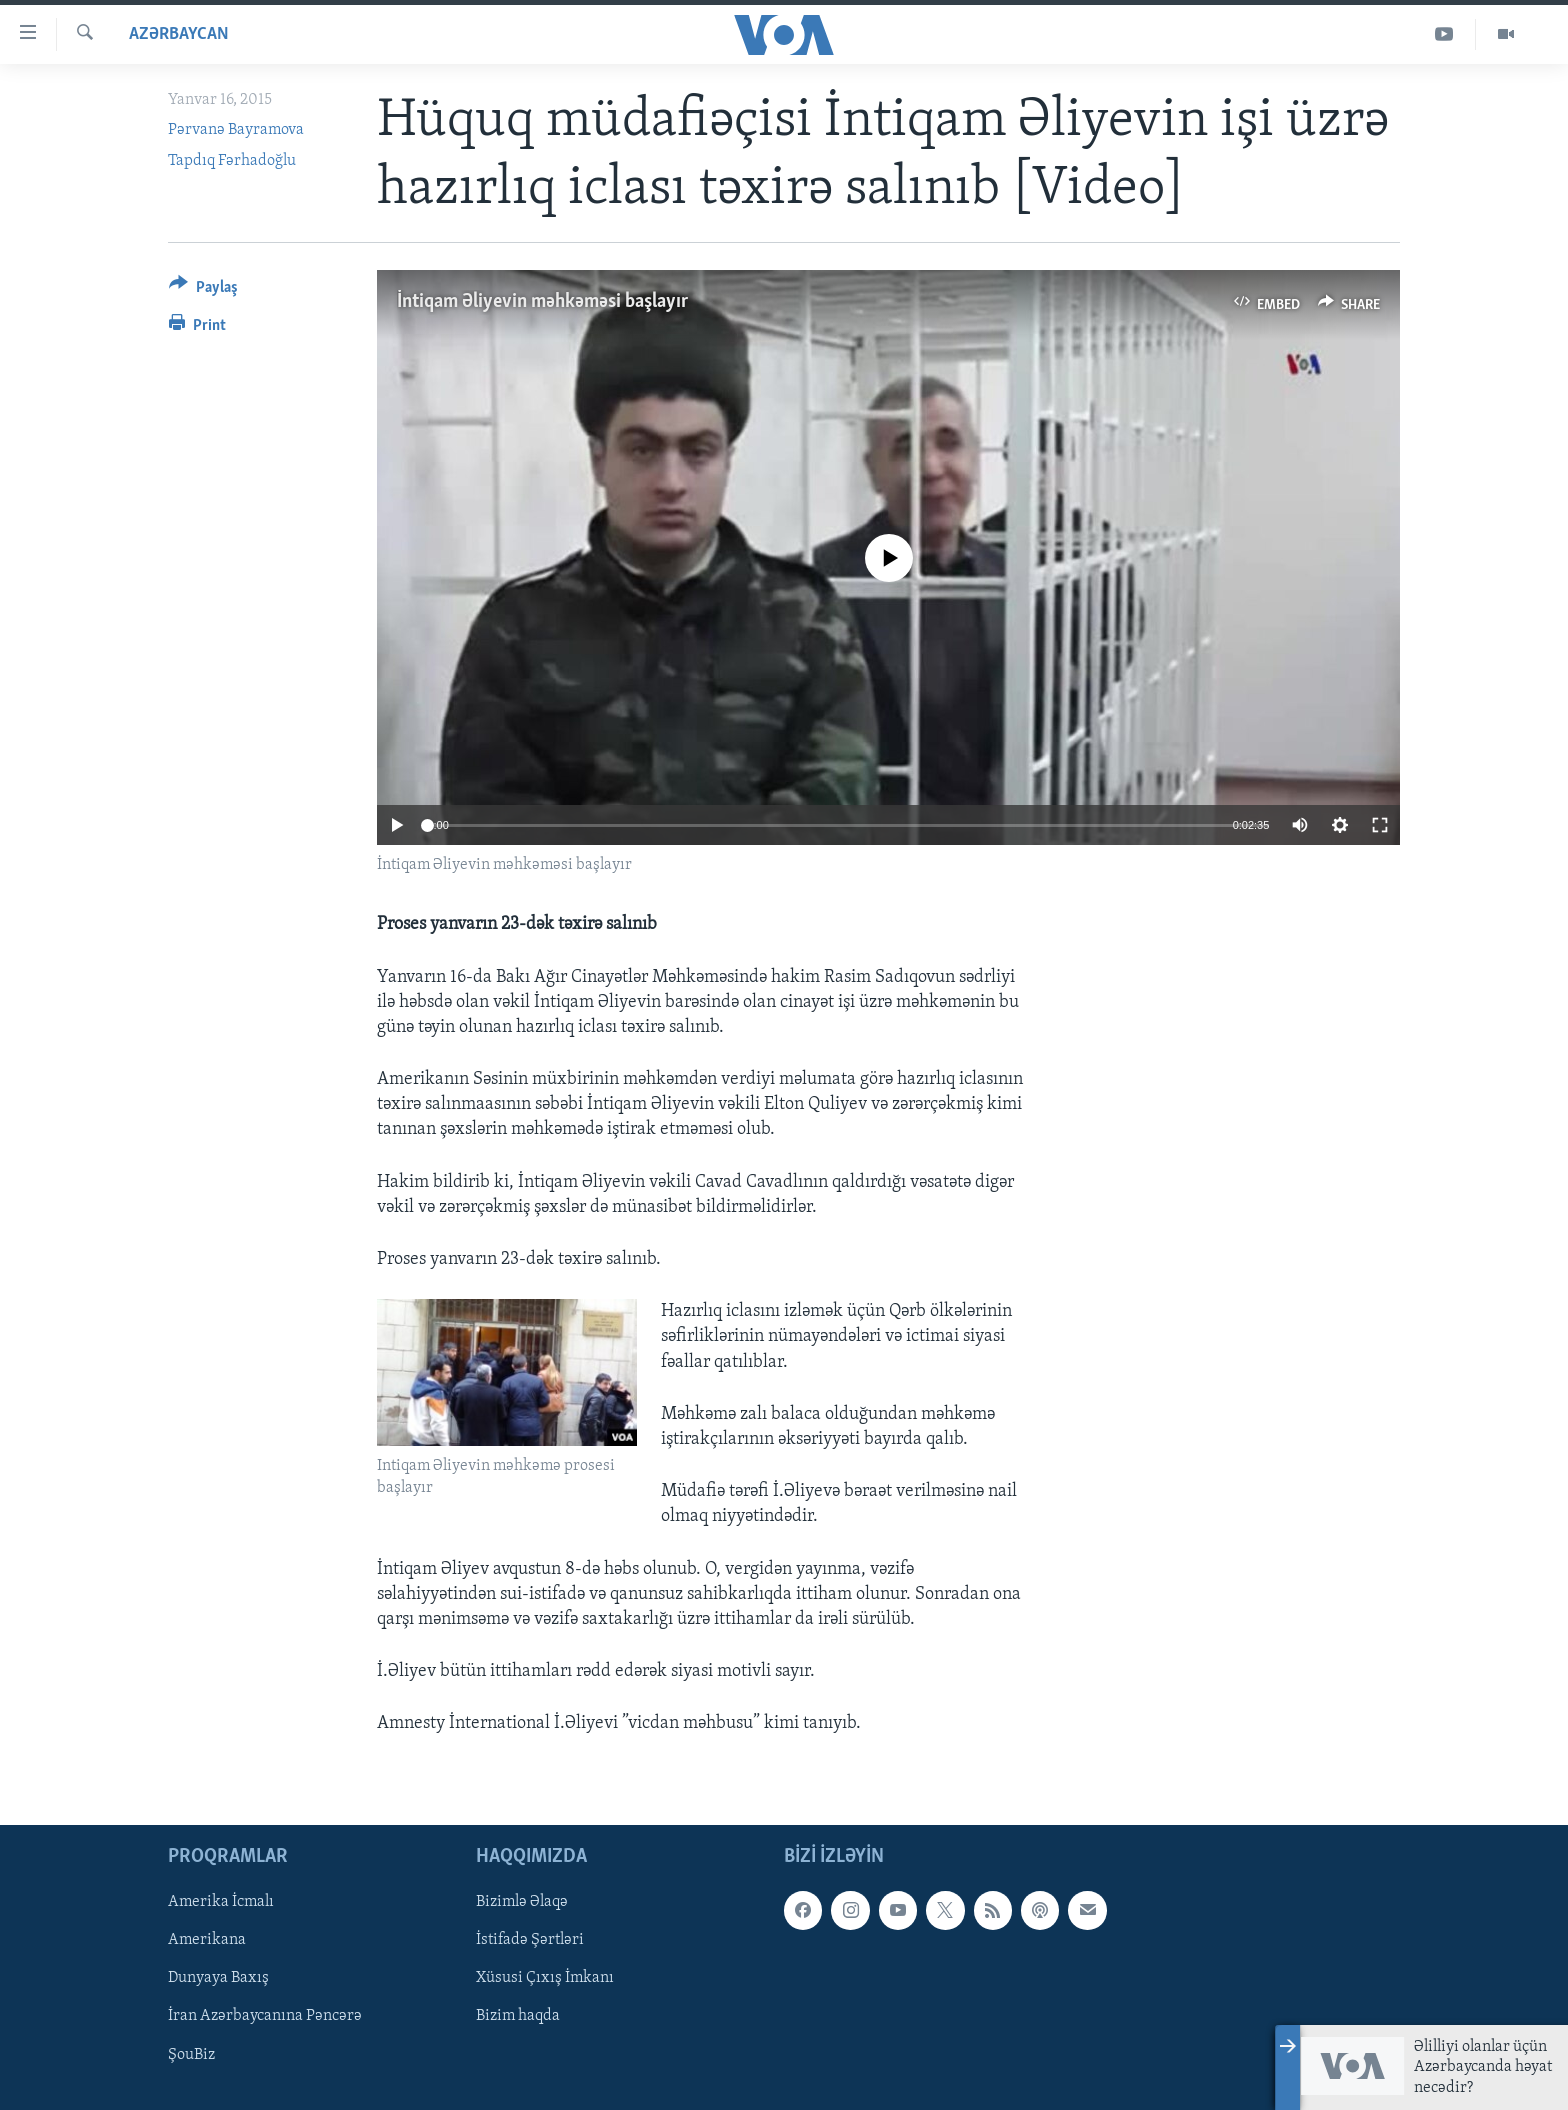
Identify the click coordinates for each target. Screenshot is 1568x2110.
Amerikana (207, 1941)
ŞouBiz (191, 2055)
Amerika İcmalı (221, 1903)
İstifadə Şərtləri (530, 1941)
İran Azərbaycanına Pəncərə (265, 2017)
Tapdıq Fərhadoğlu (232, 161)
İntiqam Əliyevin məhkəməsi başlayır (542, 302)
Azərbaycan (179, 34)
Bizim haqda (518, 2017)
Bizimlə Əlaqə (522, 1903)
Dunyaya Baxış (218, 1979)
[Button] (203, 290)
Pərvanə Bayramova (236, 130)
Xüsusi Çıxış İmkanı (545, 1979)
